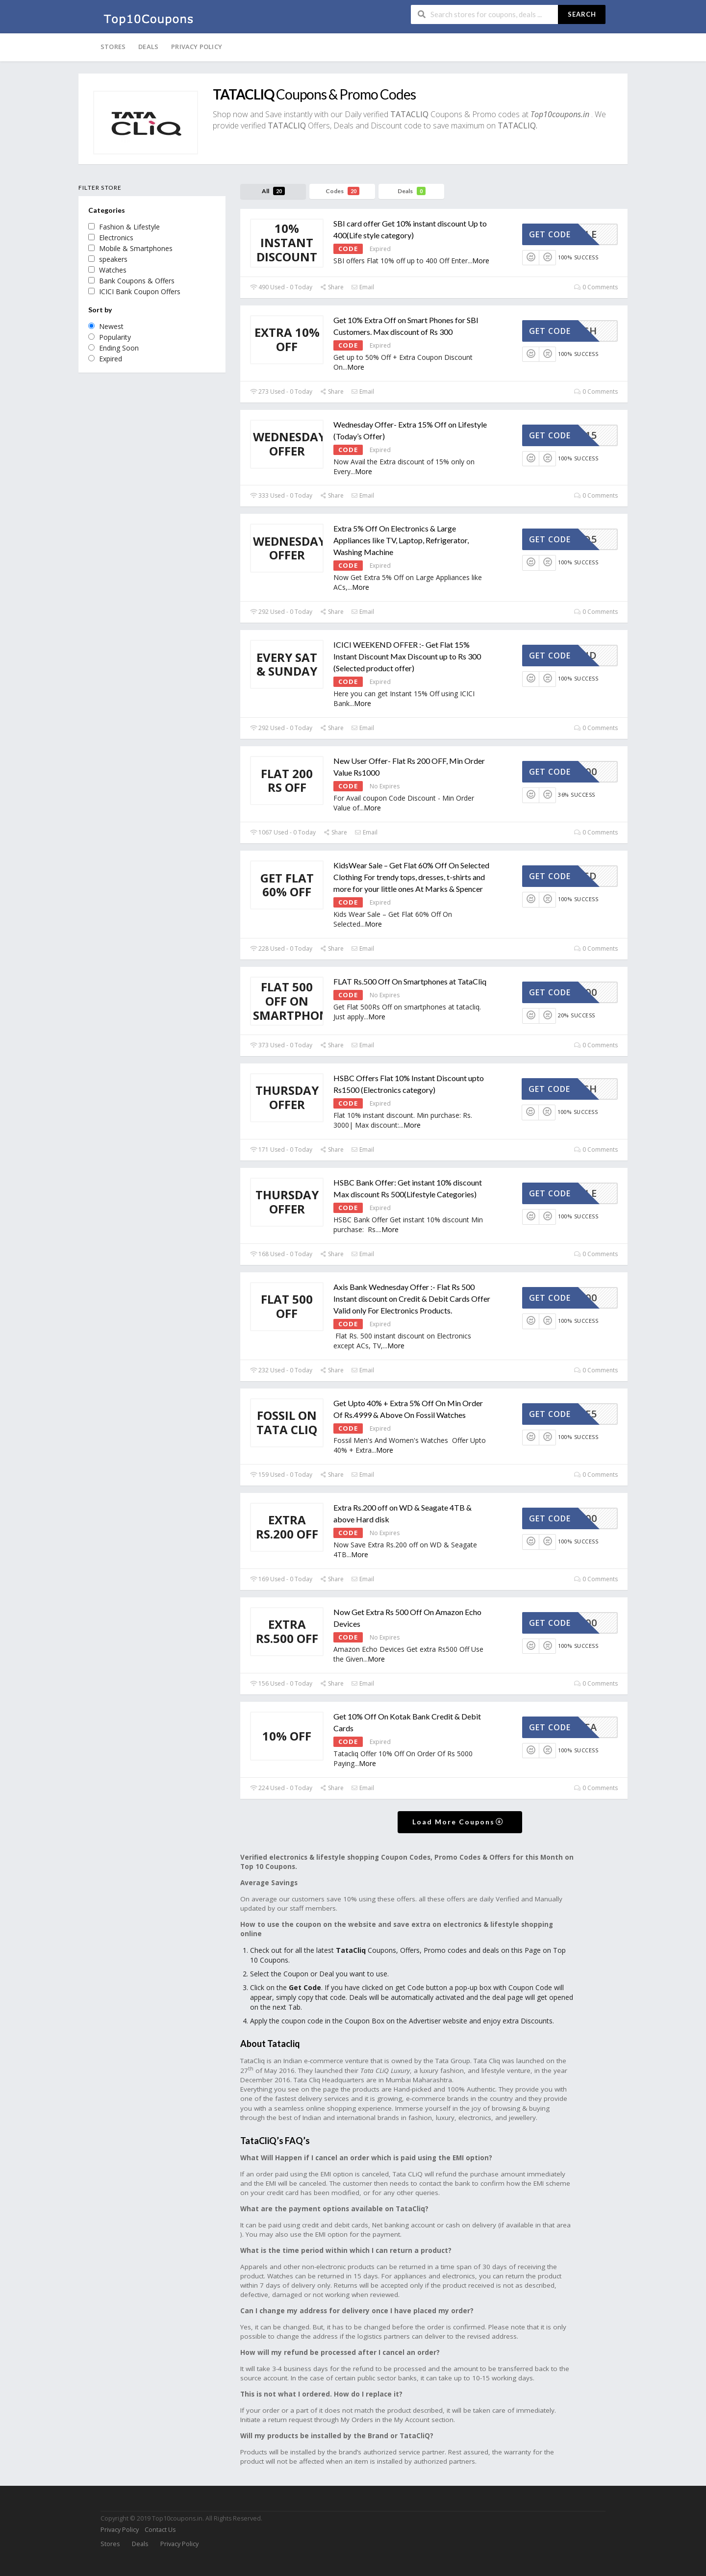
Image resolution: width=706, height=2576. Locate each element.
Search (582, 14)
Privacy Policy (196, 46)
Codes (342, 191)
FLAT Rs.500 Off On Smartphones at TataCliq (409, 981)
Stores (113, 46)
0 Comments (596, 287)
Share (332, 287)
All (273, 191)
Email (362, 287)
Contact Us (160, 2529)
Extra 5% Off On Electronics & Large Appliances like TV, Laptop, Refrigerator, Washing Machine (401, 540)
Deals (148, 46)
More (480, 260)
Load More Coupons (458, 1822)
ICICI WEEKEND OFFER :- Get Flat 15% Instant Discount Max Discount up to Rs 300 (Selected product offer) (407, 656)
